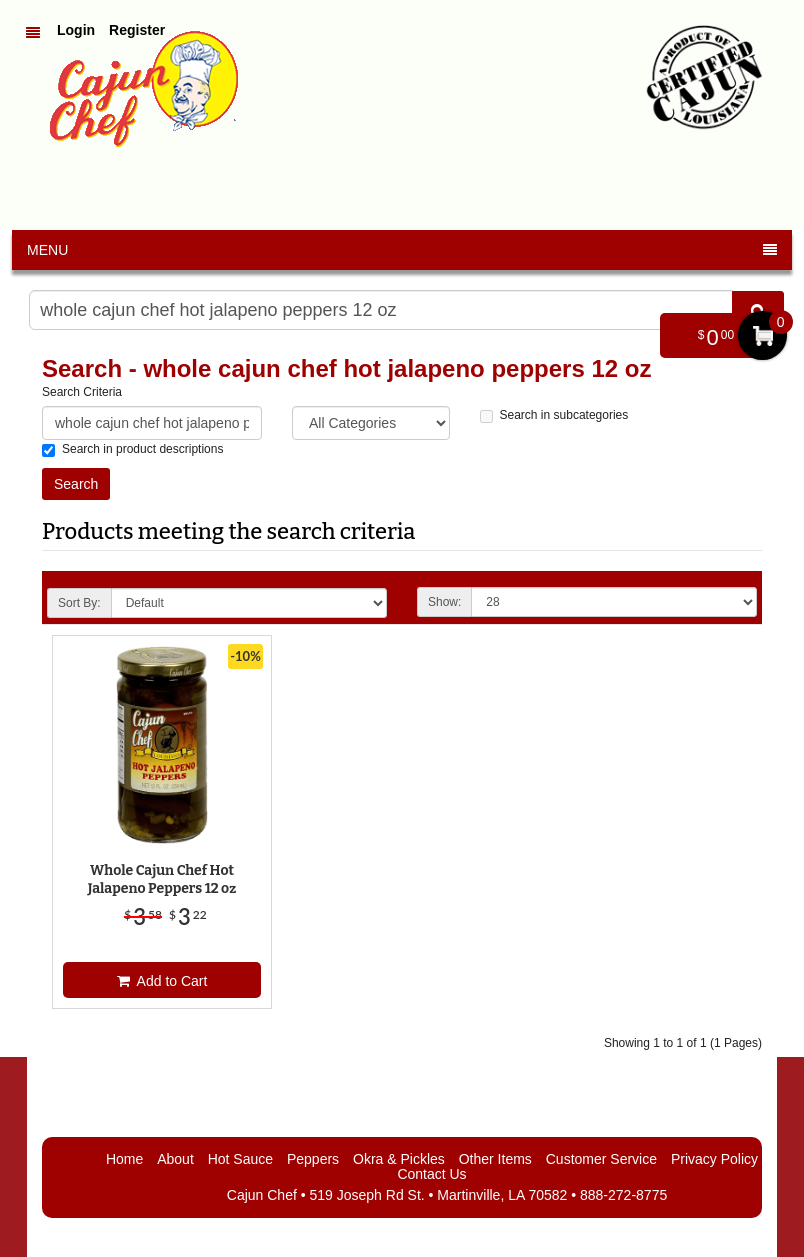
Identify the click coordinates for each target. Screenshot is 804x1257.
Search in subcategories (554, 415)
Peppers (313, 1159)
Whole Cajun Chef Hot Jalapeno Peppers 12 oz (162, 879)
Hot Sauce (240, 1159)
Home (124, 1159)
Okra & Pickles (399, 1159)
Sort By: (79, 603)
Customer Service (601, 1159)
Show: (444, 602)
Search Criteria (82, 392)
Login (76, 30)
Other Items (495, 1159)
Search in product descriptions (132, 449)
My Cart (762, 335)
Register (137, 30)
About (175, 1159)
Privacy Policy (714, 1159)
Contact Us (431, 1174)
